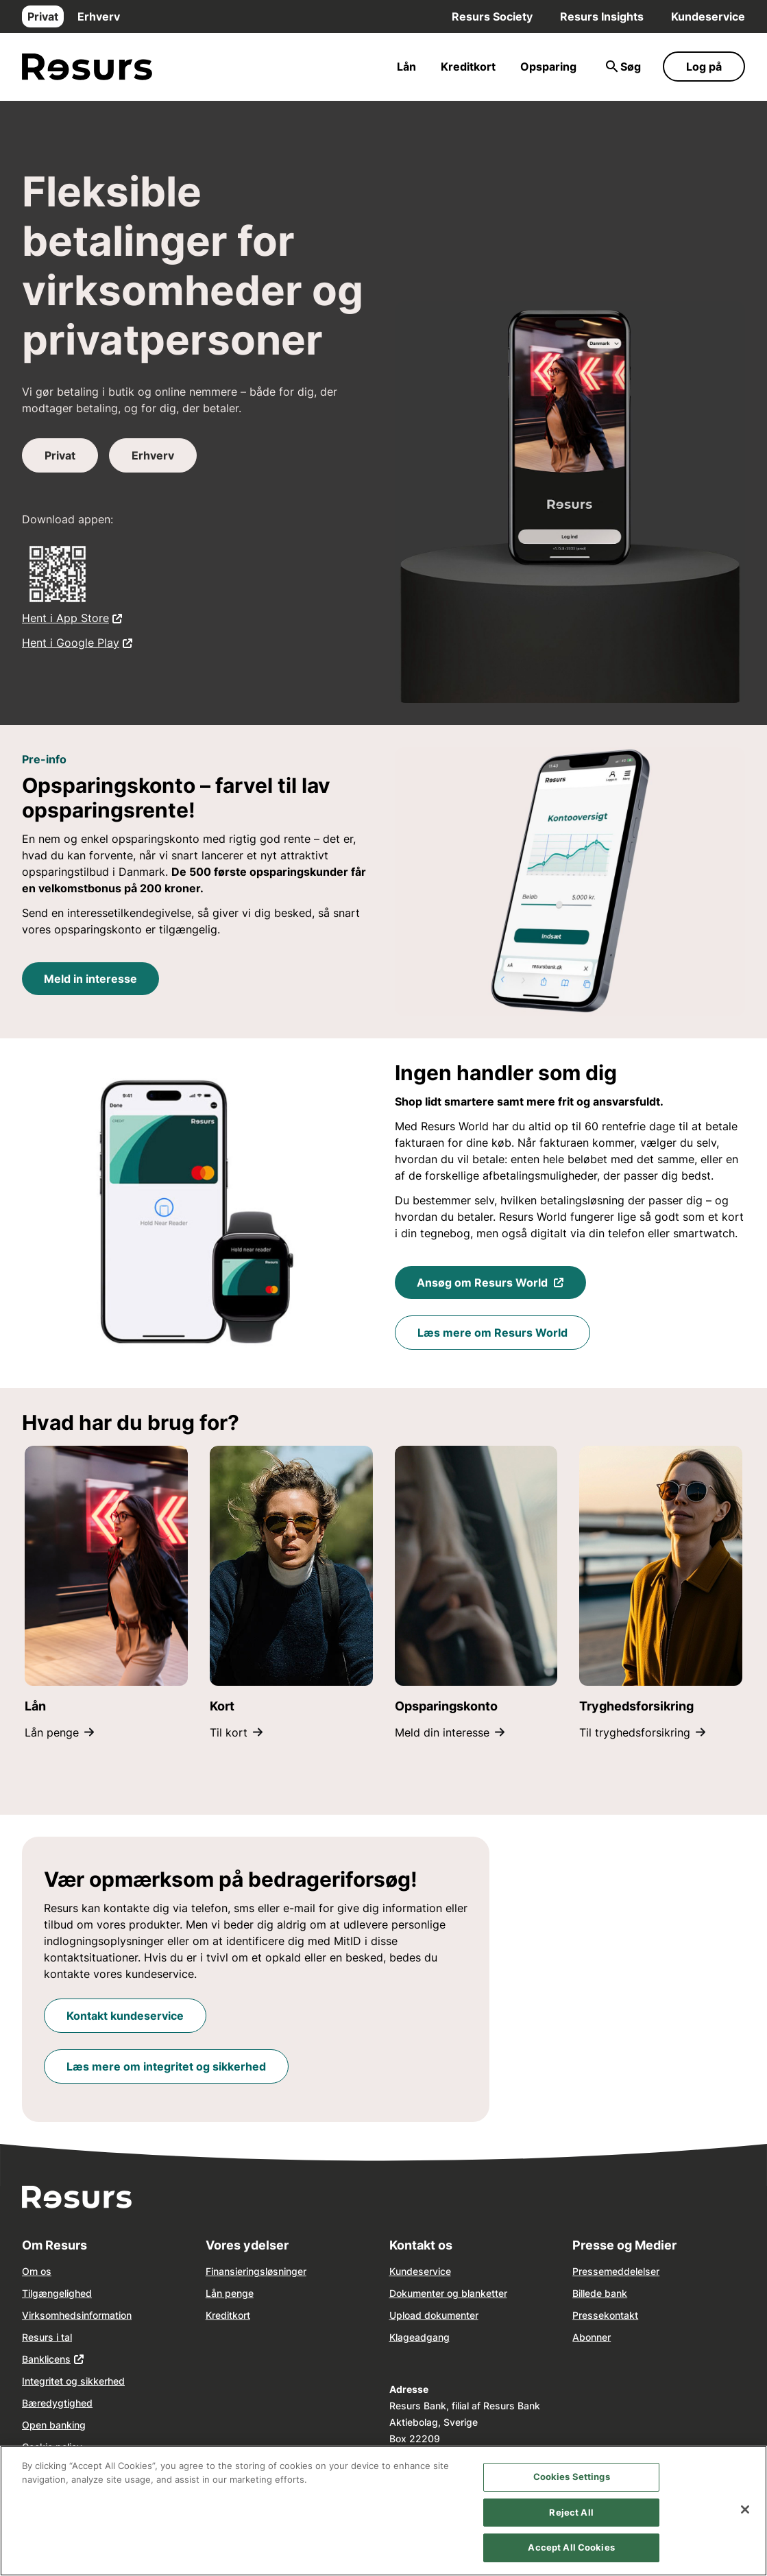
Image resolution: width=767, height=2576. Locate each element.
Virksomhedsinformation (77, 2315)
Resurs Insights (602, 16)
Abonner (591, 2337)
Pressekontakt (605, 2315)
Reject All (571, 2512)
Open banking (54, 2425)
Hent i (72, 617)
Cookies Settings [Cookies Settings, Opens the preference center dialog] (571, 2476)
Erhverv (98, 16)
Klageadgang (419, 2337)
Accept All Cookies (571, 2547)
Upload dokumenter (433, 2315)
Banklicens (46, 2359)
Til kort (236, 1732)
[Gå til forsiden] (87, 66)
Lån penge (59, 1732)
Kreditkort (468, 66)
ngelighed (69, 2293)
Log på (704, 66)
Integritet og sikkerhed (73, 2381)
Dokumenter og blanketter (448, 2293)
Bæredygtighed (57, 2403)
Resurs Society (492, 16)
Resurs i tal (47, 2337)
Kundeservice (708, 16)
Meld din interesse (449, 1732)
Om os (36, 2271)
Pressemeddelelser (615, 2271)
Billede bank (599, 2293)
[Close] (745, 2509)
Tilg (30, 2293)
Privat (42, 16)
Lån (406, 66)
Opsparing (548, 66)
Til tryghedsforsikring (642, 1732)
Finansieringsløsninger (256, 2271)
